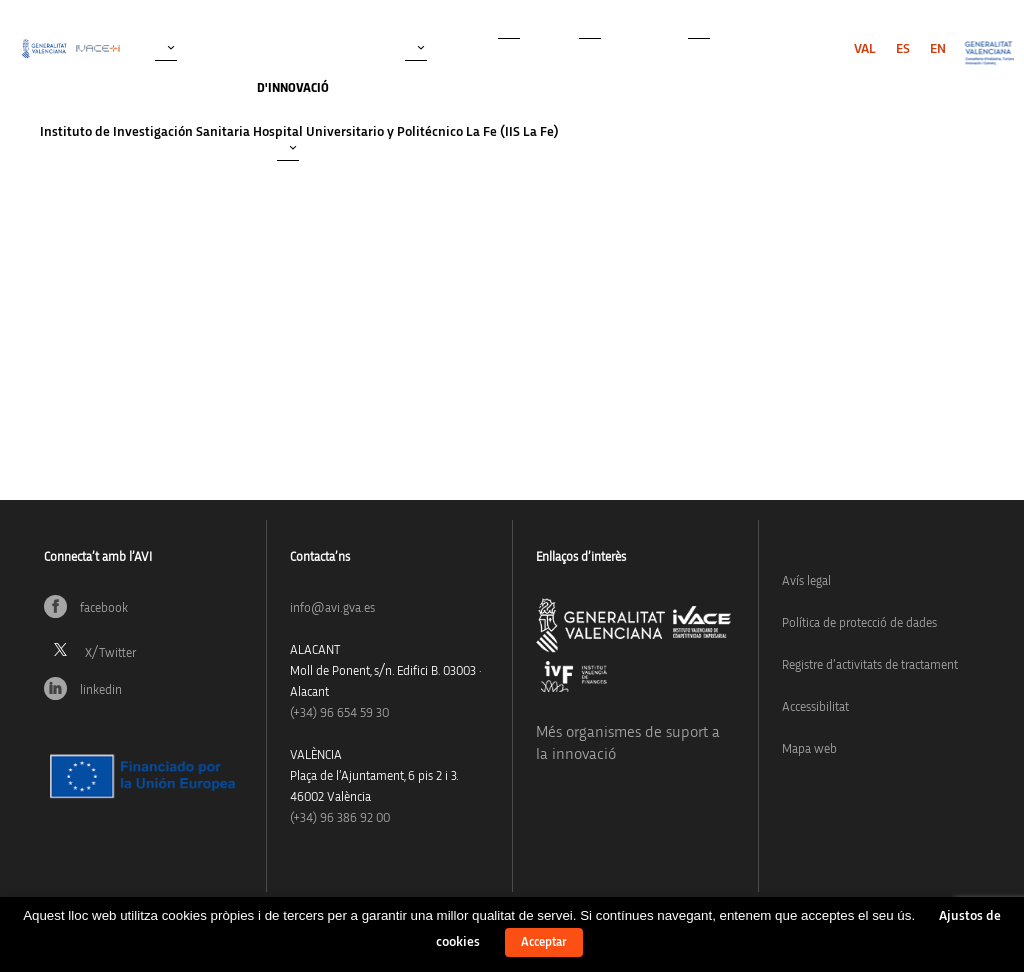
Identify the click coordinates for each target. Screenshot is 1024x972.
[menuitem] (865, 49)
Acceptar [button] (544, 942)
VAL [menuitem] (865, 49)
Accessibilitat (815, 707)
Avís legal (806, 581)
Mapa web (809, 749)
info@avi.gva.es (332, 608)
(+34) (339, 713)
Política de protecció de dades (859, 623)
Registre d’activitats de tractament (870, 665)
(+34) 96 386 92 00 (340, 818)
